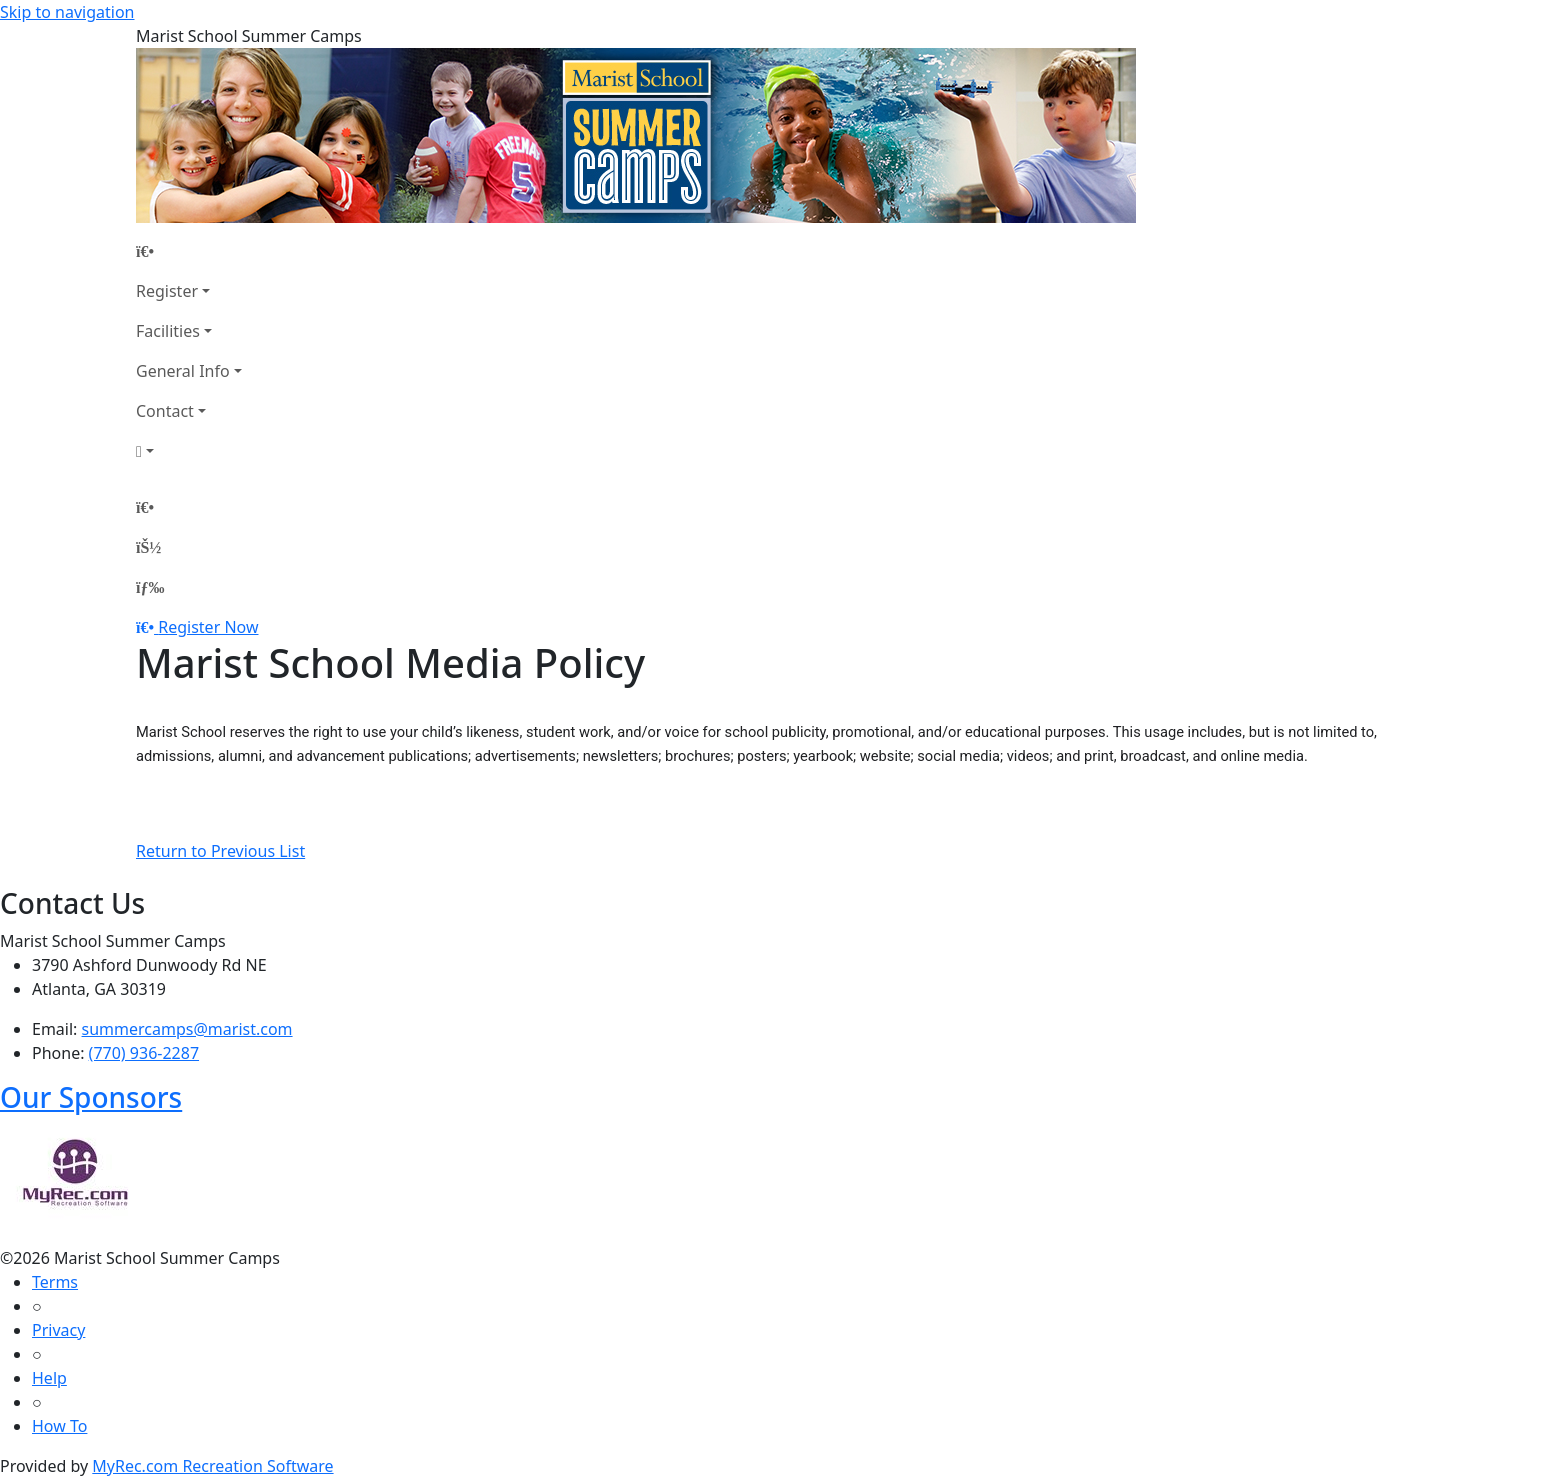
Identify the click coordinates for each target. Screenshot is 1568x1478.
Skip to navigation (67, 12)
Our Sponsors (91, 1097)
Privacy (58, 1330)
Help (49, 1378)
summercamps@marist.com (187, 1029)
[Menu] (150, 587)
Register (167, 291)
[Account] (189, 451)
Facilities (168, 331)
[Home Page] (189, 251)
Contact (165, 411)
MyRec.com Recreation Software (212, 1466)
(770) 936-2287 (144, 1053)
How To (59, 1426)
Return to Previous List (220, 851)
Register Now (208, 627)
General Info (183, 371)
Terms (55, 1282)
